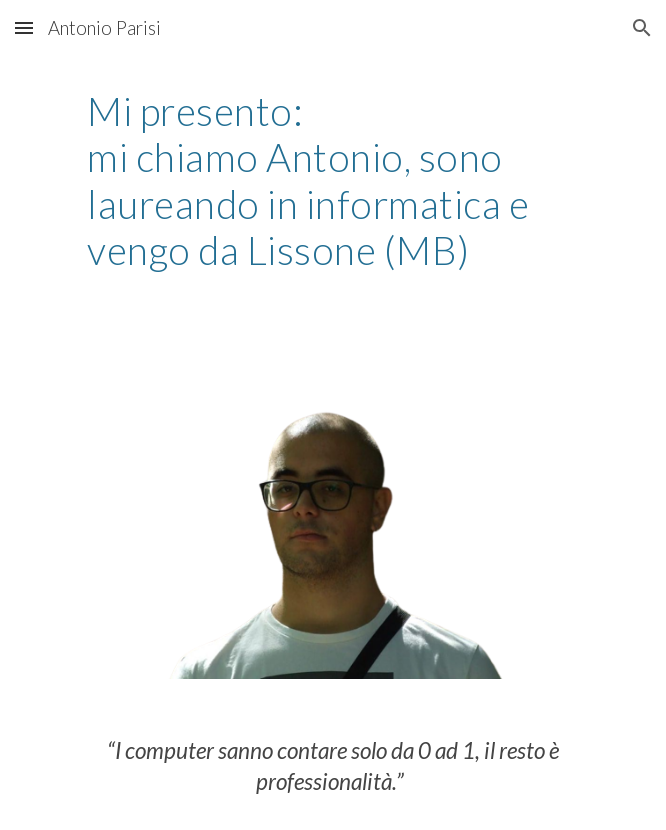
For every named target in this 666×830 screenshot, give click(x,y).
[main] (332, 181)
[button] (24, 27)
